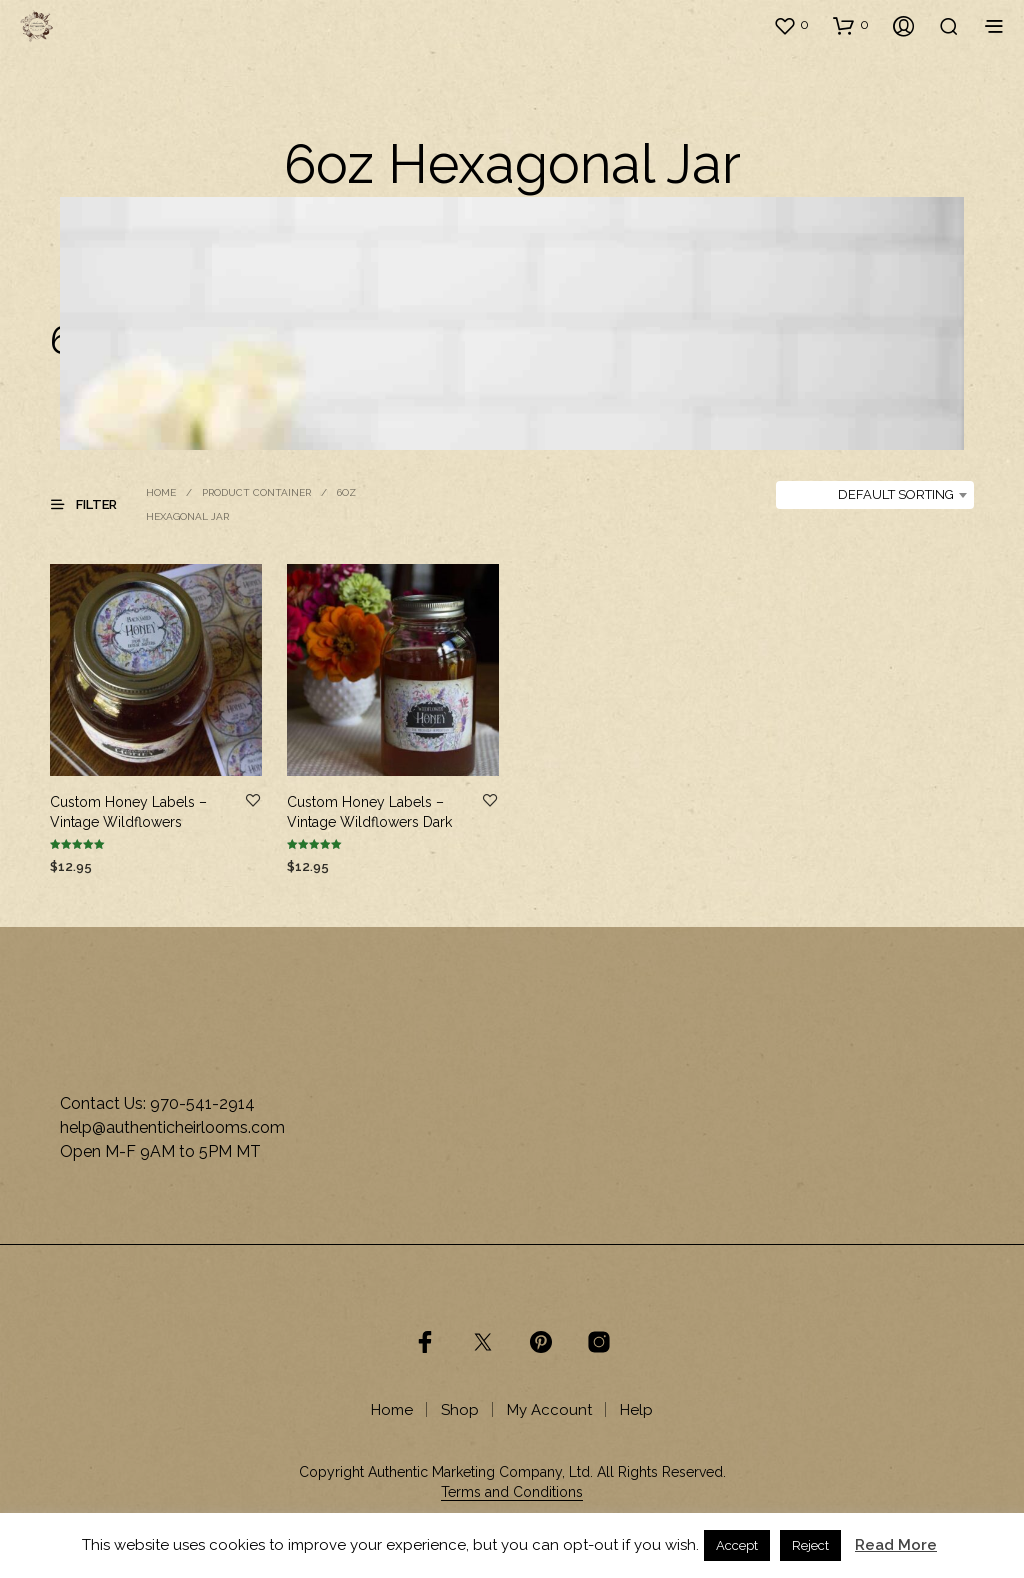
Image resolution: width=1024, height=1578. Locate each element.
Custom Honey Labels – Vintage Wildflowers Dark (369, 812)
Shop (460, 1410)
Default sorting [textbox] (896, 494)
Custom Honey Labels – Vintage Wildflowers (128, 812)
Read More (896, 1545)
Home (161, 492)
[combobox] (875, 495)
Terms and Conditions (512, 1492)
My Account (549, 1410)
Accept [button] (737, 1545)
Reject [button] (810, 1545)
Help (636, 1410)
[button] (791, 25)
